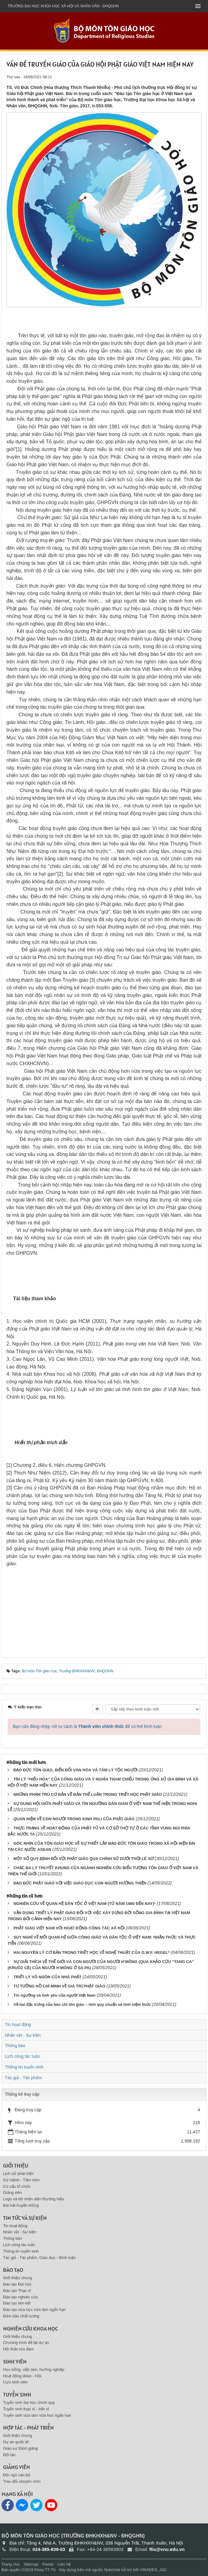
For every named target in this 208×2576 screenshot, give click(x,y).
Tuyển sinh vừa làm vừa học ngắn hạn (37, 2415)
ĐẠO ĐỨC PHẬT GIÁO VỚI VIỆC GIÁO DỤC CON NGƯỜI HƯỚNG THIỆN (79, 1883)
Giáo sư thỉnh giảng (20, 2448)
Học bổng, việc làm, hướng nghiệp (33, 2369)
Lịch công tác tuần (22, 2056)
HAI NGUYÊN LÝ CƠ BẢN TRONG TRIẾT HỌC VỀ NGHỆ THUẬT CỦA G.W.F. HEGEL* (91, 1952)
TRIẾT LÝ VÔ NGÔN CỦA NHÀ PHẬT (47, 1977)
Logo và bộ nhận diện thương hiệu (33, 2199)
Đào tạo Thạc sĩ (17, 2290)
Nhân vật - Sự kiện (23, 2035)
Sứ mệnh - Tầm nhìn (21, 2180)
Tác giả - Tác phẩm (23, 2077)
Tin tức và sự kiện (25, 2217)
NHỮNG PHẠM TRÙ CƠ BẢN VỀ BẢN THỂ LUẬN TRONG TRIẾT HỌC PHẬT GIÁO (87, 1794)
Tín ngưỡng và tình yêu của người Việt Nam (54, 1995)
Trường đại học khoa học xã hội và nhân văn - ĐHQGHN (63, 6)
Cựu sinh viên (15, 2382)
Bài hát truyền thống (21, 2205)
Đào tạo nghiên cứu (20, 2297)
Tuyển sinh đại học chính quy (29, 2402)
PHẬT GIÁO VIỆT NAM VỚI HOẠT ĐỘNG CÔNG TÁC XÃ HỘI (69, 1928)
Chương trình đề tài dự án (26, 2342)
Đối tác (9, 2454)
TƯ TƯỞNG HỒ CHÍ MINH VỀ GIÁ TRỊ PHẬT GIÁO (59, 1986)
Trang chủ (11, 2564)
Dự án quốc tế (15, 2442)
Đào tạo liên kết (17, 2303)
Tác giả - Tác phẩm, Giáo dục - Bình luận (39, 2257)
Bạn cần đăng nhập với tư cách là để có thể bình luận (87, 1726)
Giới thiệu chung (17, 2277)
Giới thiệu (15, 2165)
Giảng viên (12, 2192)
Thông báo (15, 2045)
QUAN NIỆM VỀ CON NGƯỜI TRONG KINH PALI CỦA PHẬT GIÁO (74, 1819)
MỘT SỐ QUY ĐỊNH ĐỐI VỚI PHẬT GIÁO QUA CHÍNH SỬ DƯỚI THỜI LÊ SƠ (83, 1858)
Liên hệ (64, 2564)
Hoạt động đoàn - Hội (22, 2376)
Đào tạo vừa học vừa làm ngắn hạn (34, 2309)
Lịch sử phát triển (18, 2173)
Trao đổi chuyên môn (21, 2481)
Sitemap (31, 2564)
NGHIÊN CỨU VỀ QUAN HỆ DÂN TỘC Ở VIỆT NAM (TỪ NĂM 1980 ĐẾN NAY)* (84, 1903)
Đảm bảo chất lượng (21, 2316)
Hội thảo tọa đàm (18, 2349)
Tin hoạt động (18, 2024)
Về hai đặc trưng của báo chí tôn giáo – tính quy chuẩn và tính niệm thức (82, 2004)
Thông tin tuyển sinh (24, 2067)
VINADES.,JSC (153, 2569)
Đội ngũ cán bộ (16, 2475)
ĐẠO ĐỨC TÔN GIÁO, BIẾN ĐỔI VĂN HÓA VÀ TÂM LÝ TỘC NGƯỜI (75, 1770)
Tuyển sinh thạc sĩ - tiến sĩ (26, 2409)
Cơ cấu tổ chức (17, 2186)
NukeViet (112, 2569)
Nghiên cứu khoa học (30, 2328)
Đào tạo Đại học (17, 2284)
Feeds (48, 2564)
